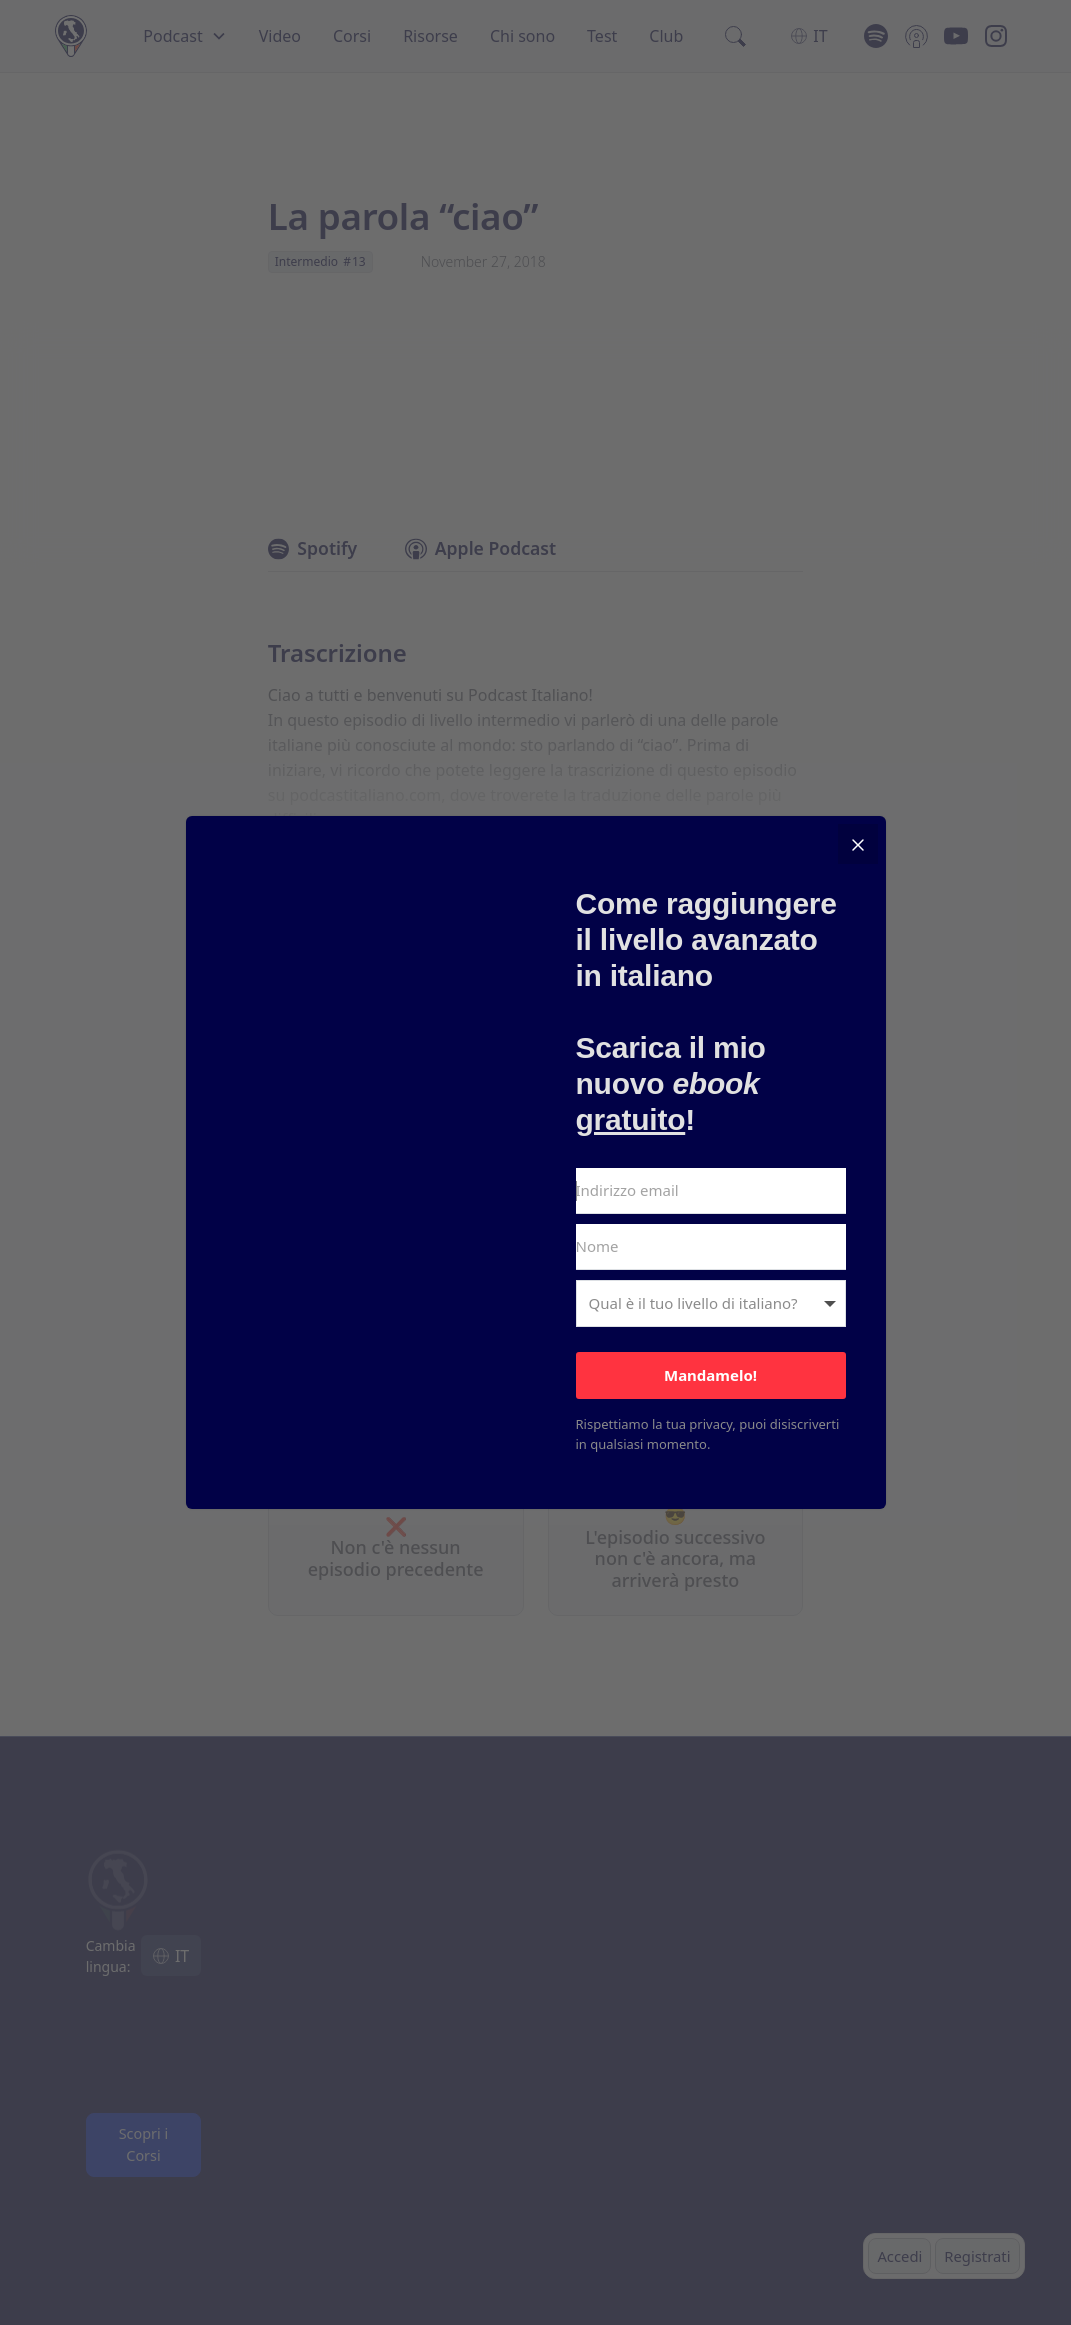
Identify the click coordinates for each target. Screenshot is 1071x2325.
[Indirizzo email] (711, 1191)
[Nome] (711, 1247)
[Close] (858, 844)
